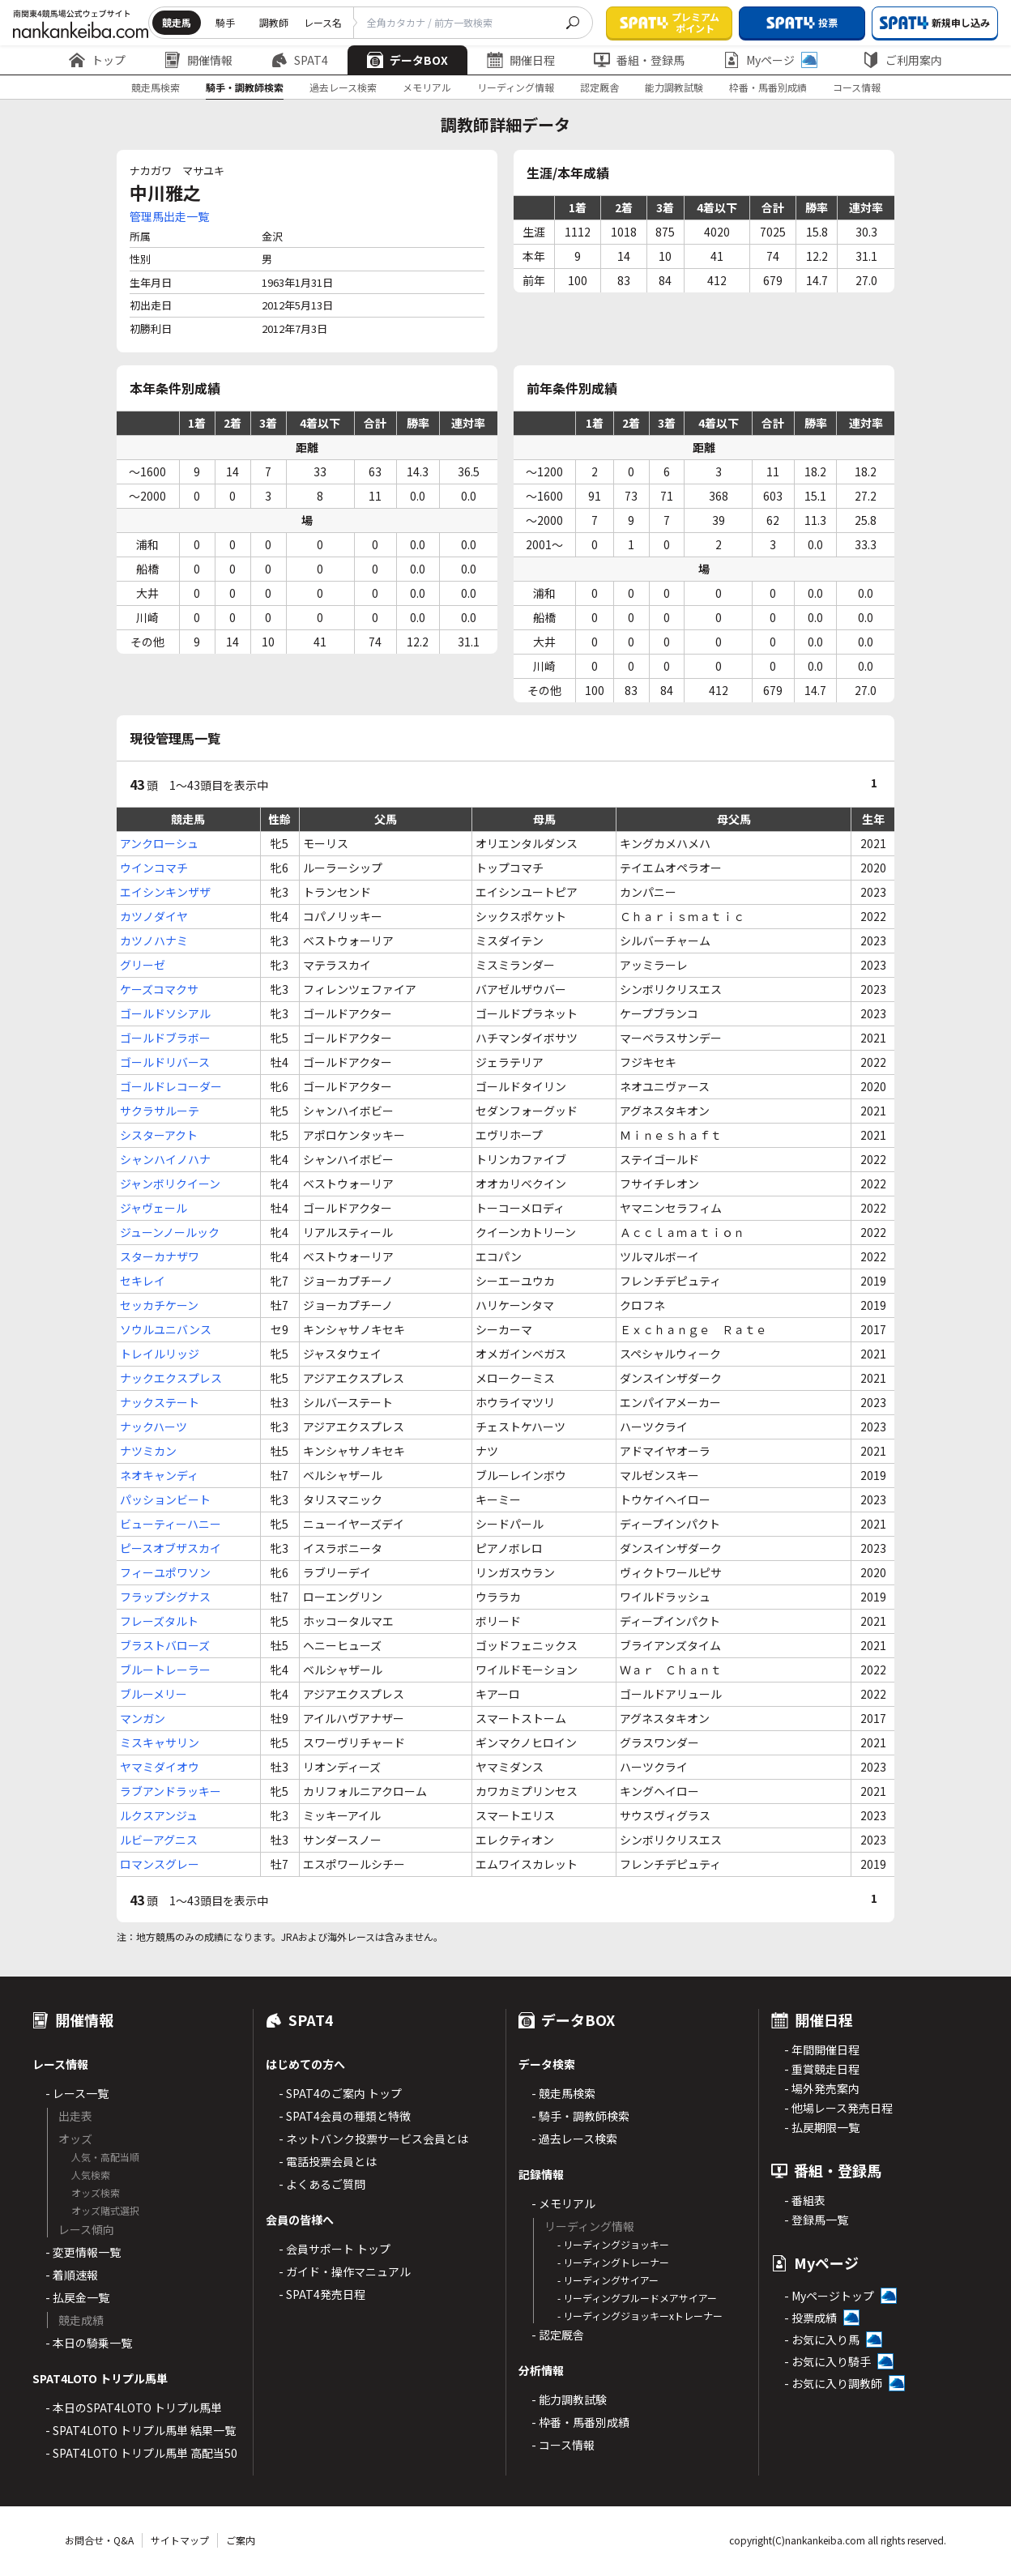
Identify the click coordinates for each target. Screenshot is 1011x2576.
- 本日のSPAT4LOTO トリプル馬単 (133, 2407)
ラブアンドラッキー (170, 1791)
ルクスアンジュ (159, 1815)
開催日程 (521, 60)
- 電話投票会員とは (328, 2161)
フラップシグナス (165, 1597)
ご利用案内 (902, 60)
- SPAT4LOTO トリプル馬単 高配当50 (141, 2453)
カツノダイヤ (154, 916)
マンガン (142, 1718)
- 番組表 (804, 2200)
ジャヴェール (153, 1208)
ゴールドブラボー (165, 1038)
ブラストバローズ (165, 1645)
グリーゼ (142, 965)
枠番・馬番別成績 (768, 87)
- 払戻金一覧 (77, 2297)
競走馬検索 (155, 87)
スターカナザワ (159, 1256)
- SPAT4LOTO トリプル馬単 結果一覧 (140, 2430)
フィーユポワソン (165, 1572)
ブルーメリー (153, 1694)
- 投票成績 (810, 2317)
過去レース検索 (343, 87)
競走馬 (176, 22)
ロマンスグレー (159, 1864)
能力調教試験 (674, 87)
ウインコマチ (154, 867)
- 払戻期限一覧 (822, 2127)
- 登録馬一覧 (816, 2219)
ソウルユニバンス (165, 1329)
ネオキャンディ (159, 1475)
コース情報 (857, 87)
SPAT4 (299, 60)
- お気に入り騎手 (827, 2361)
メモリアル (427, 87)
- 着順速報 (71, 2275)
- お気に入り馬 (822, 2339)
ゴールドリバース (165, 1062)
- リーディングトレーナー (613, 2262)
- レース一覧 (77, 2093)
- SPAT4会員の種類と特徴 (345, 2116)
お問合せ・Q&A (99, 2540)
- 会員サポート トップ (334, 2249)
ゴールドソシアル (165, 1013)
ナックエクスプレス (171, 1378)
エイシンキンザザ (165, 892)
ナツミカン (148, 1451)
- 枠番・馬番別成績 (580, 2422)
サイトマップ (180, 2540)
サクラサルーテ (159, 1110)
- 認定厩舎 (557, 2335)
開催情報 (198, 60)
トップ (97, 60)
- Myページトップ (829, 2296)
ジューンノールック (170, 1232)
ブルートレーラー (165, 1669)
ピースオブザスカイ (170, 1548)
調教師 (273, 22)
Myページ (770, 60)
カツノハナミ (154, 940)
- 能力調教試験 (569, 2399)
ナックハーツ (153, 1426)
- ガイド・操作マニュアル (345, 2271)
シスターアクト (159, 1135)
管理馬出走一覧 (169, 216)
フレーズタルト (159, 1621)
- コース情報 (563, 2445)
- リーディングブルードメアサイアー (637, 2298)
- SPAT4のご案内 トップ (340, 2093)
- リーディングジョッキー (613, 2244)
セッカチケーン (159, 1305)
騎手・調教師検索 (245, 87)
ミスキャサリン (159, 1742)
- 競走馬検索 (563, 2093)
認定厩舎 (599, 87)
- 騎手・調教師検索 (580, 2116)
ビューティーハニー (170, 1524)
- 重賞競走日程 (822, 2069)
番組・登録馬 (639, 60)
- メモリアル (563, 2203)
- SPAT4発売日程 (322, 2294)
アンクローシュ (159, 843)
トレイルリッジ (159, 1354)
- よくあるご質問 (322, 2184)
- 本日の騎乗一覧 (88, 2343)
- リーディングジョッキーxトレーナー (640, 2315)
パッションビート (165, 1499)
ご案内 (240, 2540)
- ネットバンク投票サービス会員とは (373, 2138)
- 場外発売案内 (822, 2088)
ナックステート (159, 1402)
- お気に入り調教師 (833, 2383)
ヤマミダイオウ (159, 1767)
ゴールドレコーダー (171, 1086)
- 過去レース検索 (574, 2138)
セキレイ (142, 1281)
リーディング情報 (515, 87)
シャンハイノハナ (165, 1159)
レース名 (323, 22)
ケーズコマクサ (159, 989)
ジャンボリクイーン (170, 1183)
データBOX (407, 60)
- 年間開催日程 (822, 2049)
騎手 (225, 22)
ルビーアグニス (159, 1840)
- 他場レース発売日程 (838, 2108)
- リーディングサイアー (608, 2280)
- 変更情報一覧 (83, 2252)
